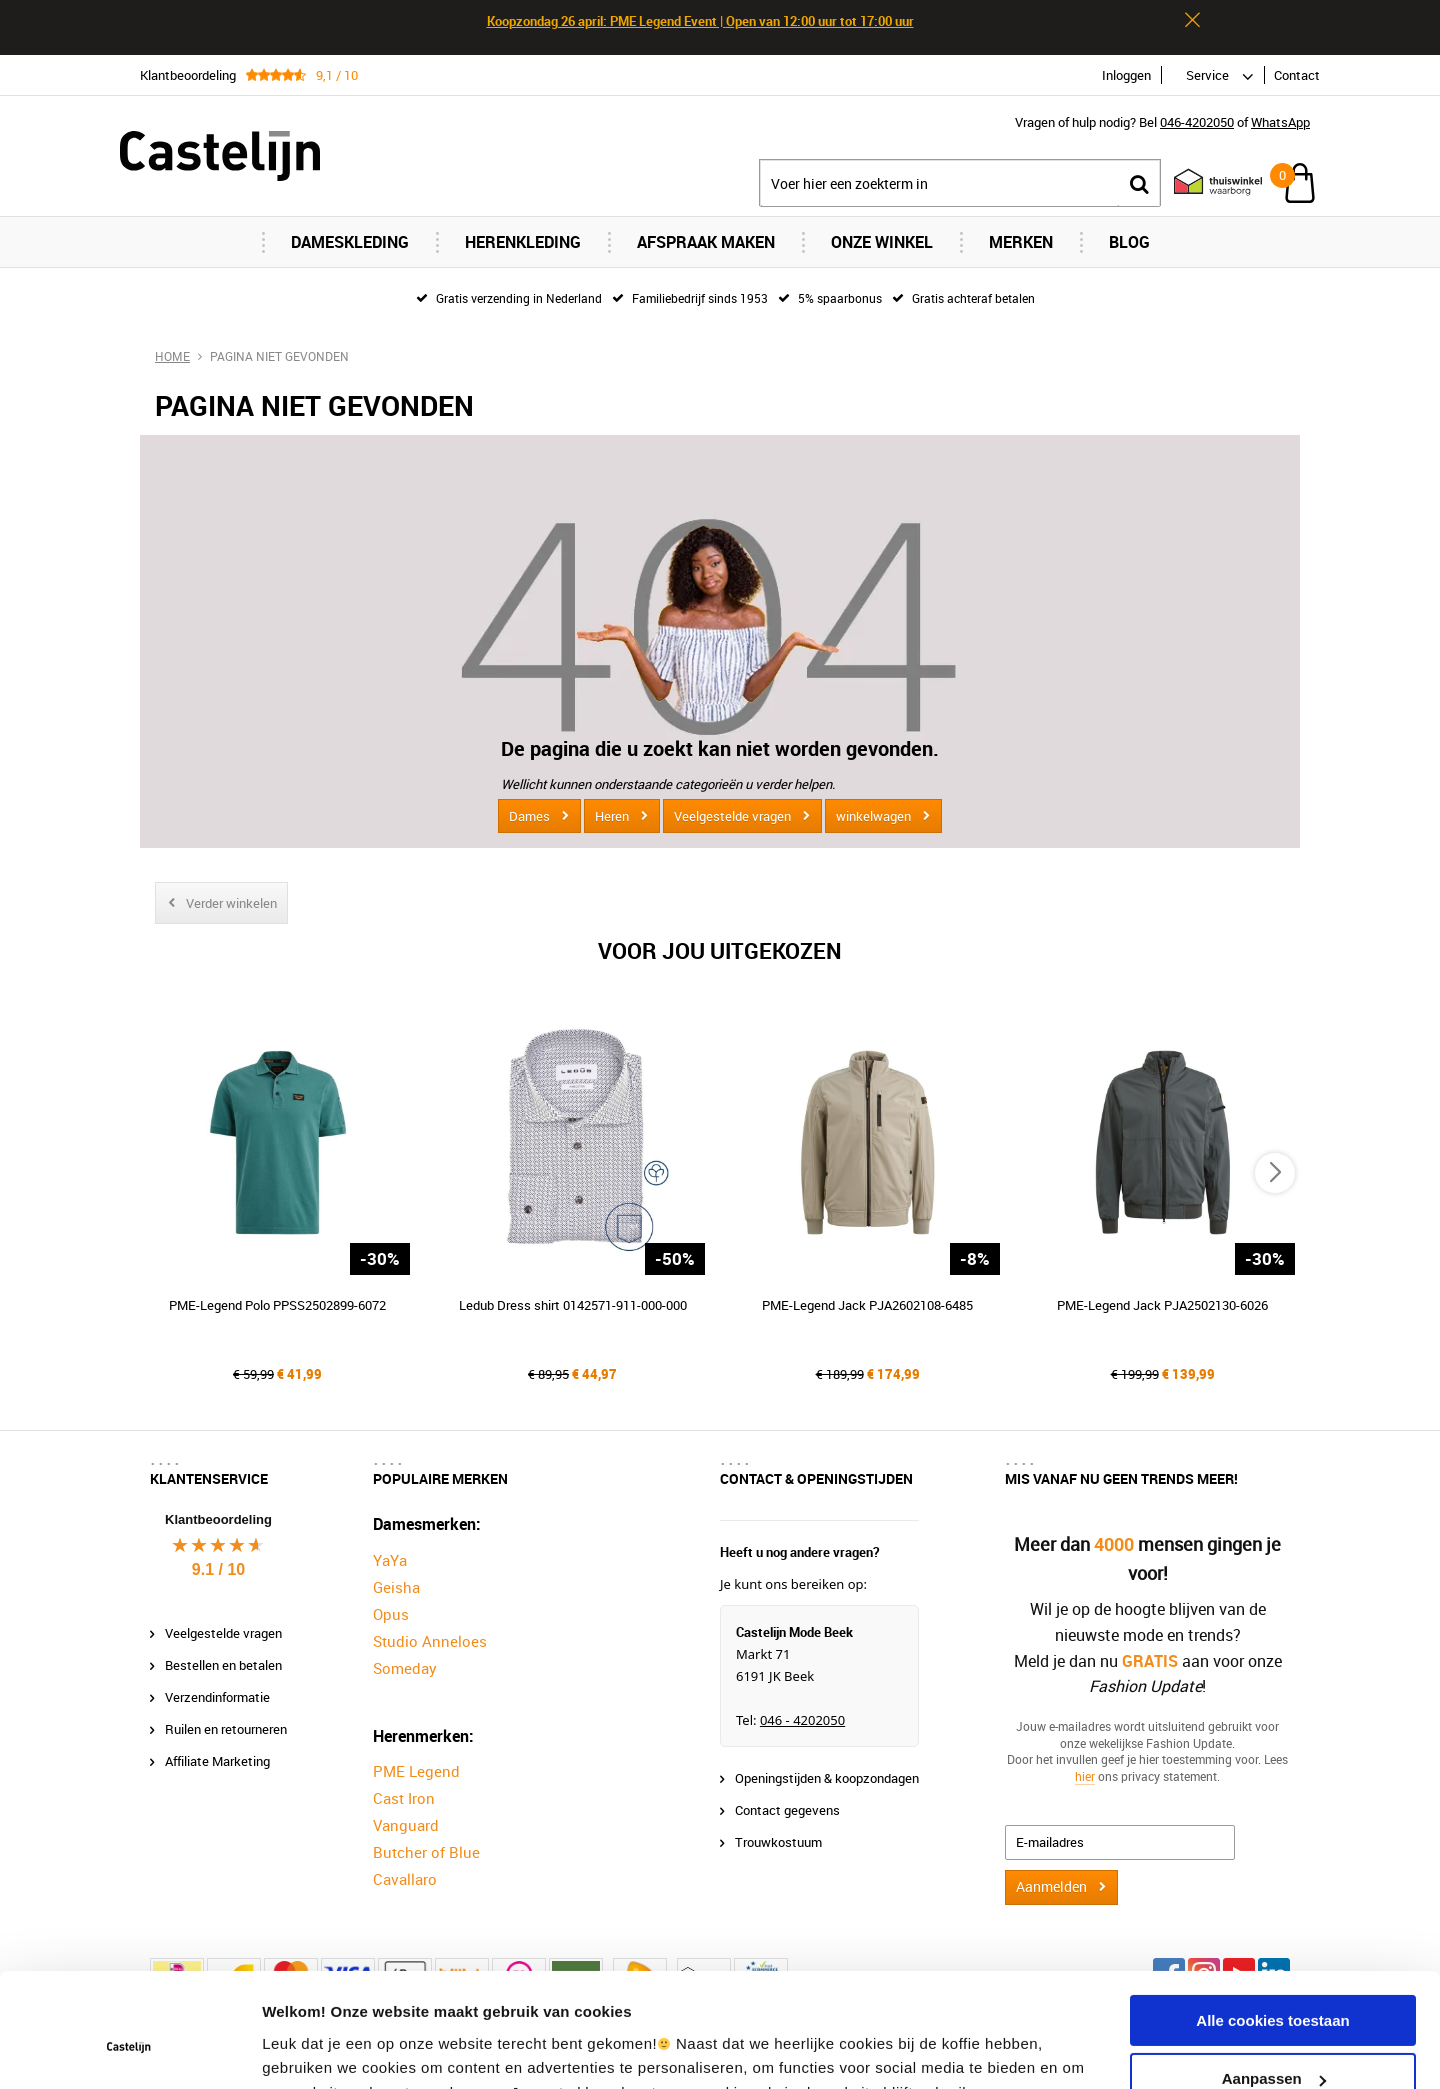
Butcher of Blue (426, 1852)
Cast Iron (404, 1798)
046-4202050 (1197, 122)
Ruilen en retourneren (226, 1729)
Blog (1129, 242)
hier (1085, 1776)
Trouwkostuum (778, 1842)
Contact (1297, 75)
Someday (405, 1668)
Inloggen (1126, 75)
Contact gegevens (787, 1810)
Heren (612, 816)
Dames (529, 816)
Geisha (396, 1587)
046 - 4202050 (802, 1720)
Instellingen (304, 2049)
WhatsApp (1280, 122)
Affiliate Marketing (217, 1761)
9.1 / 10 (218, 1569)
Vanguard (406, 1825)
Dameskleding (350, 242)
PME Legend (416, 1771)
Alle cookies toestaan (1272, 1921)
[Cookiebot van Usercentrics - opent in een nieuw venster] (129, 2050)
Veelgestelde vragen (732, 816)
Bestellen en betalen (223, 1665)
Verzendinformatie (217, 1697)
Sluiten (1192, 20)
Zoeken (1139, 183)
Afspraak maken (706, 242)
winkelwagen (873, 816)
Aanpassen (1274, 1979)
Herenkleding (523, 242)
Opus (391, 1614)
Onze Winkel (882, 242)
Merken (1021, 242)
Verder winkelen (231, 903)
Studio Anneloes (430, 1641)
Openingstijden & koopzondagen (827, 1778)
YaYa (390, 1560)
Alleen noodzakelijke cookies (1273, 2038)
